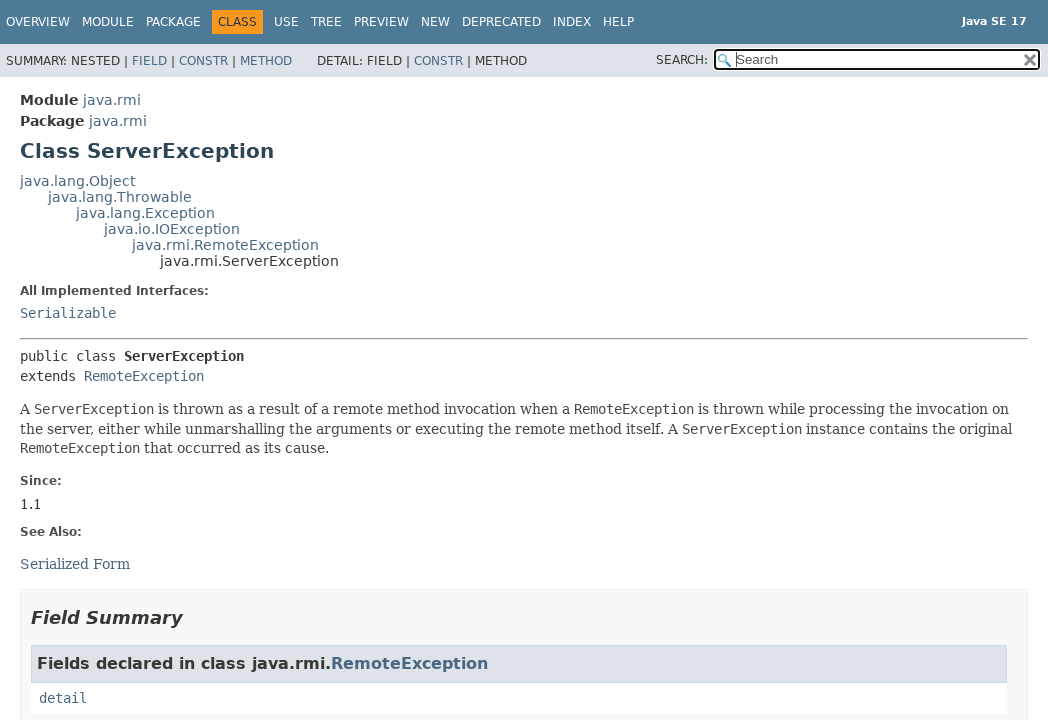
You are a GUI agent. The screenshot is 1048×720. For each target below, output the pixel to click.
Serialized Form (75, 564)
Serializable (68, 313)
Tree (326, 22)
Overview (38, 22)
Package (173, 22)
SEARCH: (682, 60)
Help (618, 22)
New (435, 22)
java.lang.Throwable (120, 197)
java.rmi (112, 100)
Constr (203, 61)
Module (108, 22)
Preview (381, 22)
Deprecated (501, 22)
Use (286, 22)
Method (266, 61)
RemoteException (144, 376)
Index (572, 22)
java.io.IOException (172, 229)
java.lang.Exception (145, 213)
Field (149, 61)
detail (63, 698)
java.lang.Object (77, 181)
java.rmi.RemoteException (225, 245)
